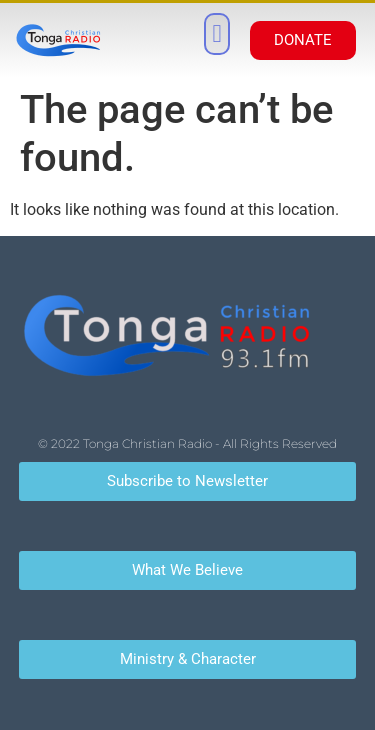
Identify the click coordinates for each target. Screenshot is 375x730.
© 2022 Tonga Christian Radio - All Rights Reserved (187, 443)
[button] (217, 34)
